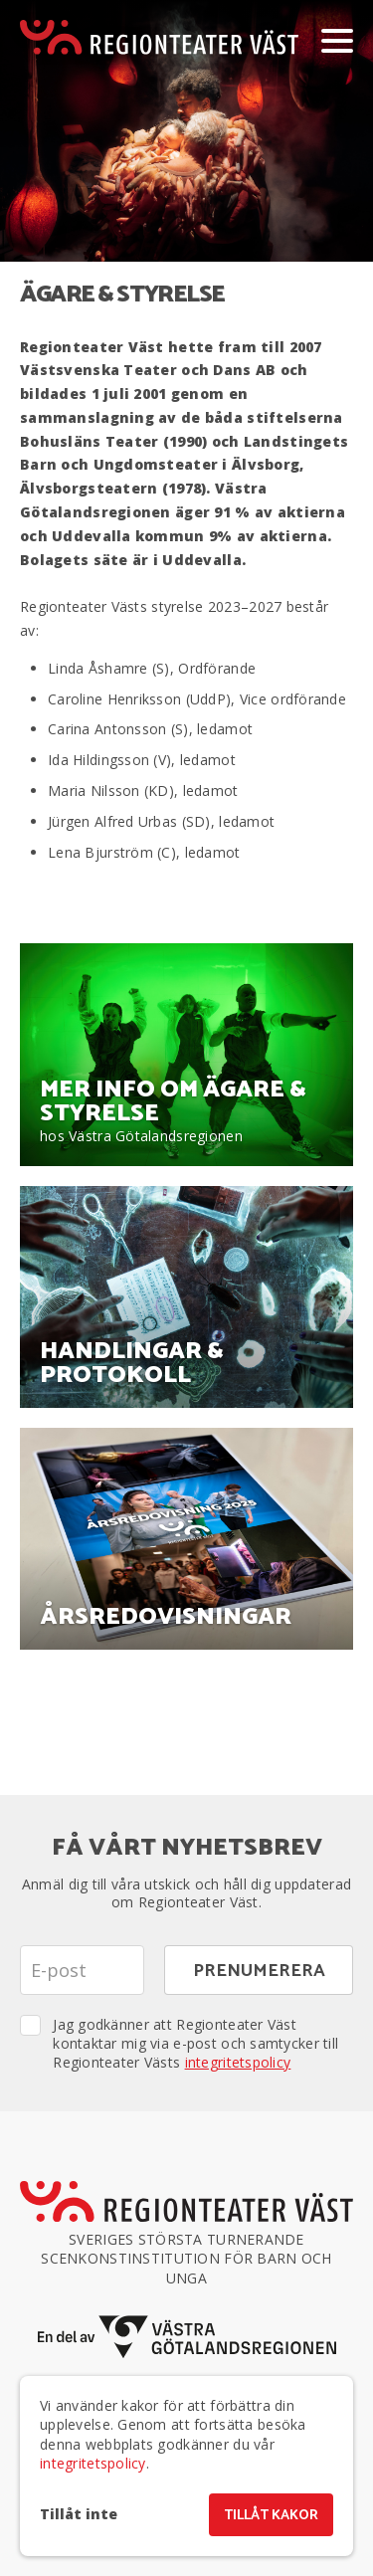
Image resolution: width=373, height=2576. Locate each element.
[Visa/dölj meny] (337, 40)
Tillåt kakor (271, 2515)
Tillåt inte (78, 2514)
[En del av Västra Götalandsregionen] (187, 2336)
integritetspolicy (238, 2062)
